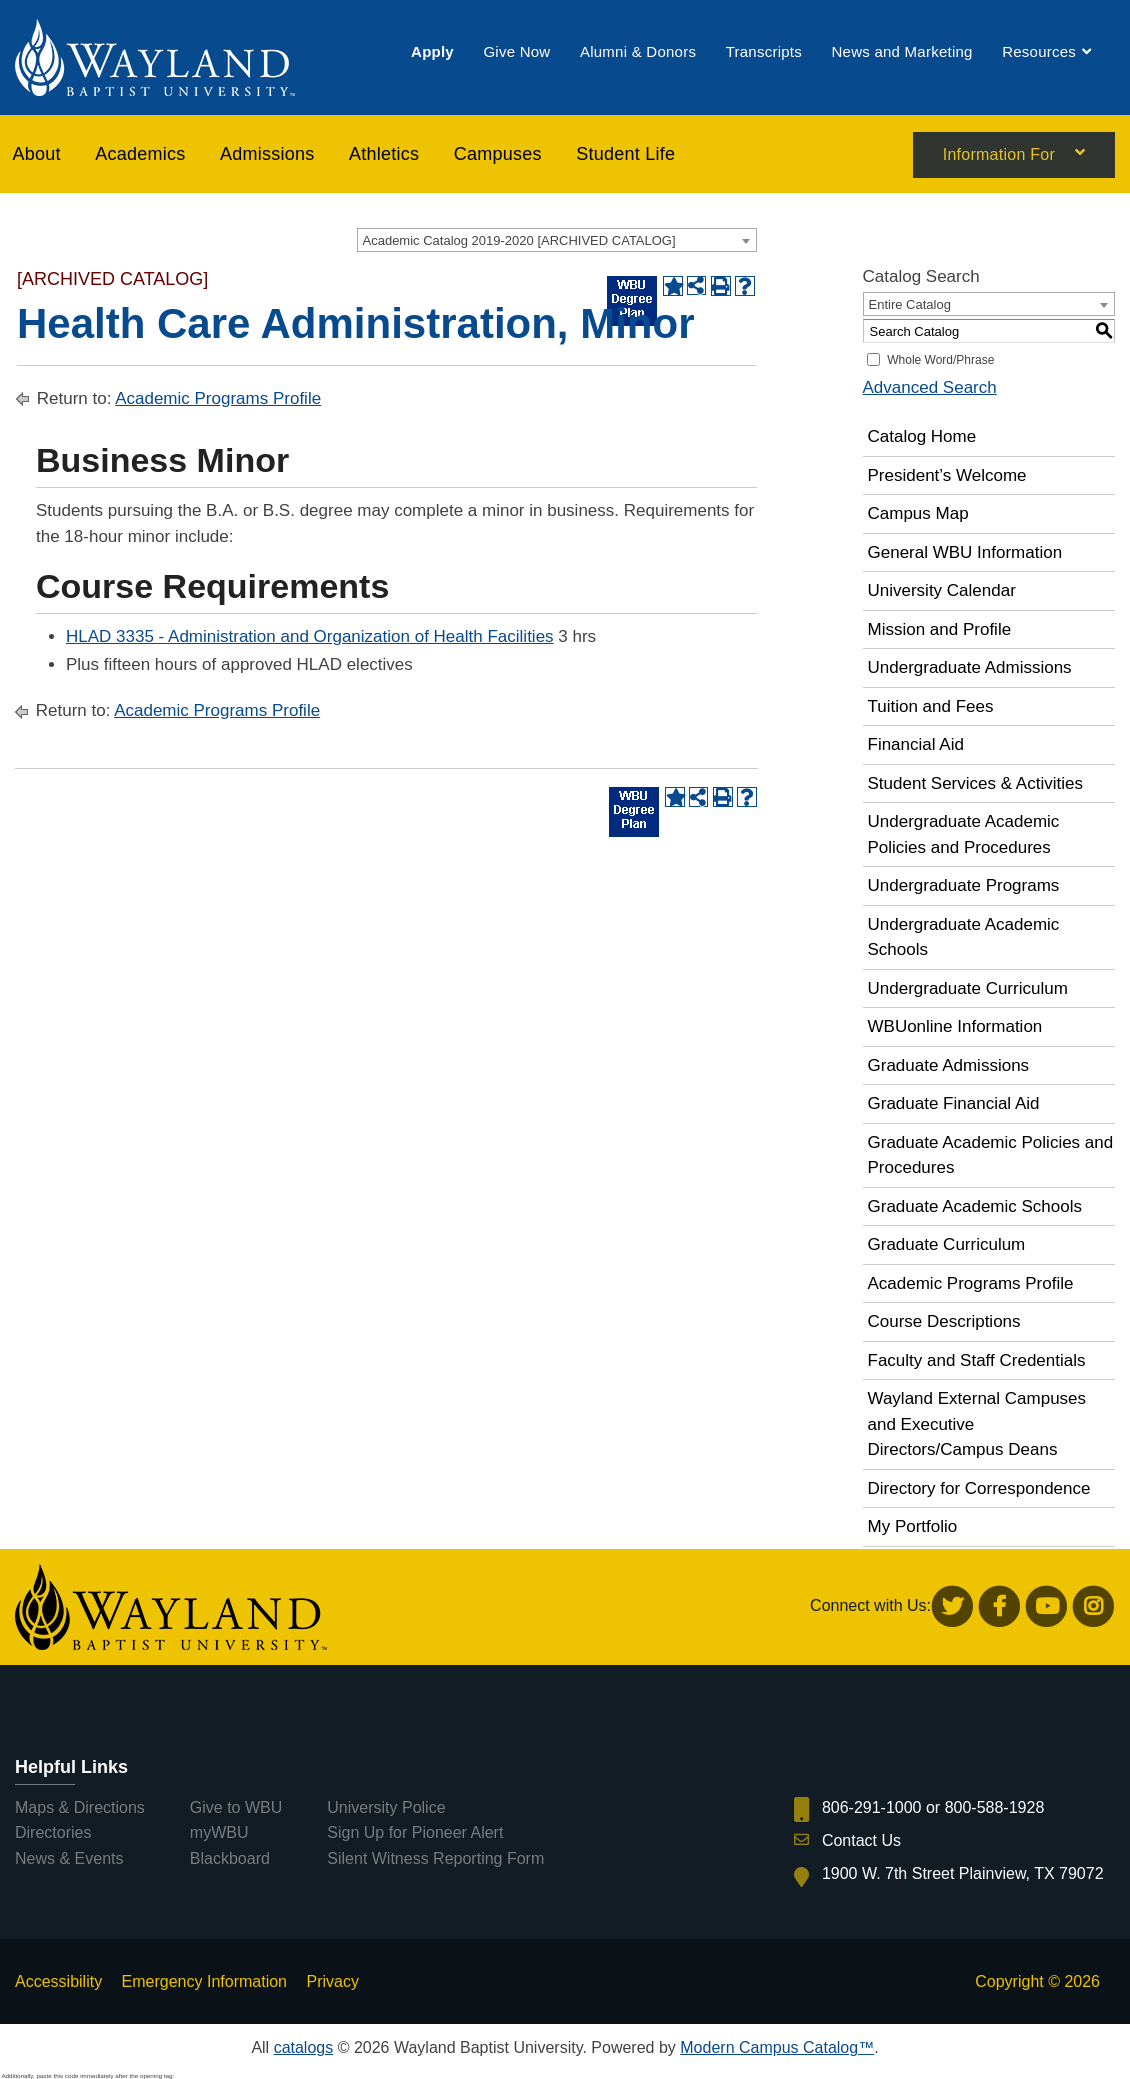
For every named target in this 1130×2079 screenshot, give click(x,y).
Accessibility (58, 1981)
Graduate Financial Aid (954, 1103)
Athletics (384, 156)
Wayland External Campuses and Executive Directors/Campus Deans (977, 1424)
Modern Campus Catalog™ (777, 2047)
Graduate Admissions (949, 1065)
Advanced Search (930, 387)
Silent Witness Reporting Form (435, 1858)
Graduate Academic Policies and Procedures (991, 1155)
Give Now (516, 52)
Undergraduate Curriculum (968, 988)
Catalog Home (922, 436)
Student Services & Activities (975, 783)
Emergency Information (204, 1981)
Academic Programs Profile (218, 398)
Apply (432, 52)
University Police (386, 1807)
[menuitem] (432, 52)
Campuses (498, 156)
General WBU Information (965, 552)
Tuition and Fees (931, 706)
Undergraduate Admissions (970, 667)
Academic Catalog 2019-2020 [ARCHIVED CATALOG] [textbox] (519, 240)
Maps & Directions (80, 1807)
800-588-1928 (995, 1807)
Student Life (625, 156)
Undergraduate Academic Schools (964, 937)
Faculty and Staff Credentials (977, 1360)
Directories (53, 1832)
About (37, 156)
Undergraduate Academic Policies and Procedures (964, 834)
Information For (999, 157)
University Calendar (942, 590)
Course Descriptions (944, 1321)
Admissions (267, 156)
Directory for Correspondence (979, 1488)
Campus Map (918, 513)
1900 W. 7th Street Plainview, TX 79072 (963, 1873)
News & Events (69, 1858)
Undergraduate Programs (964, 885)
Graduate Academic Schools (975, 1206)
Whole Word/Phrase (940, 360)
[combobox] (557, 240)
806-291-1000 (872, 1807)
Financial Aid (916, 744)
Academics (140, 156)
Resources (1039, 52)
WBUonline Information (955, 1026)
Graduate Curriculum (947, 1244)
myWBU (219, 1832)
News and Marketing (901, 52)
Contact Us (861, 1840)
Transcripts (764, 52)
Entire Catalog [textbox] (910, 304)
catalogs (304, 2047)
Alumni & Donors (638, 52)
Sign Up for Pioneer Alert (415, 1832)
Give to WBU (236, 1807)
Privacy (332, 1981)
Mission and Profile (940, 629)
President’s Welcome (947, 475)
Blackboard (230, 1858)
